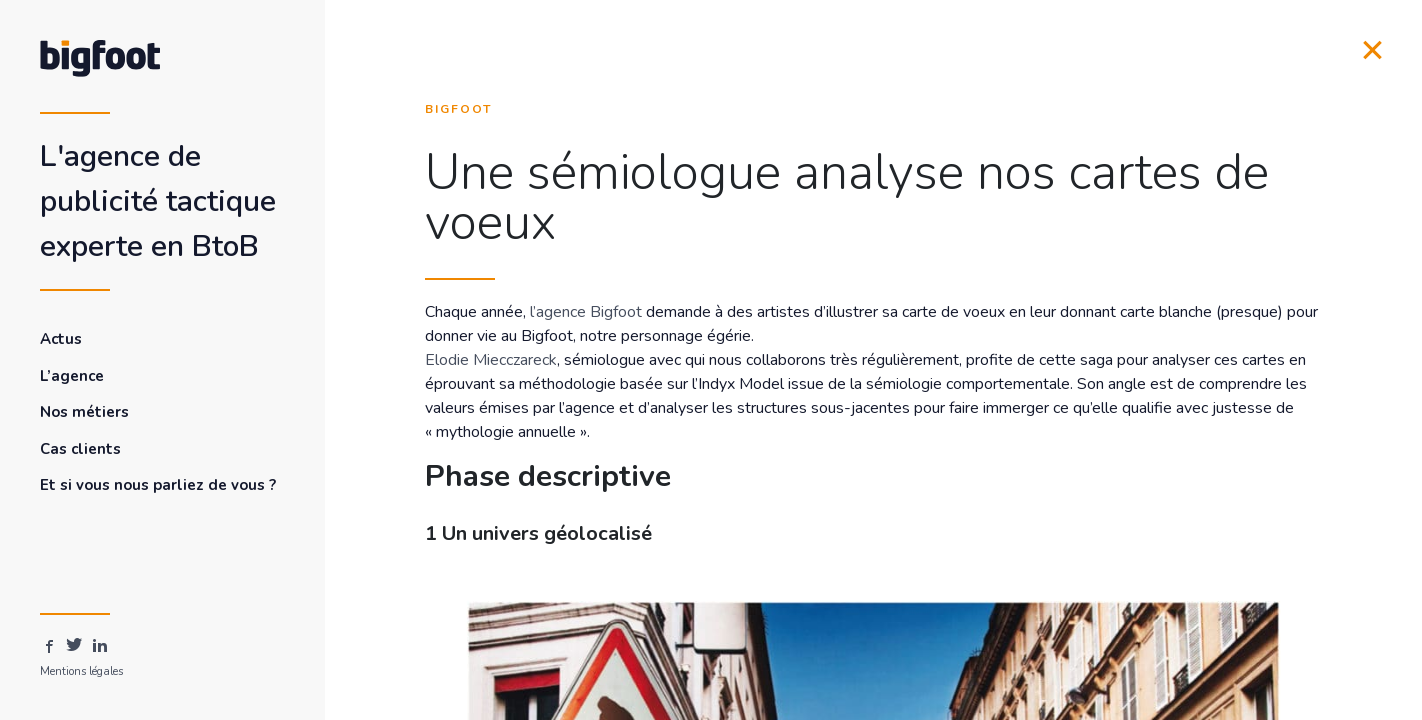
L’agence (72, 376)
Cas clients (80, 449)
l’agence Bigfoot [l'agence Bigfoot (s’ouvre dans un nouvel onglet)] (586, 312)
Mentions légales (81, 671)
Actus (61, 339)
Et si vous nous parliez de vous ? (158, 485)
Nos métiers (84, 412)
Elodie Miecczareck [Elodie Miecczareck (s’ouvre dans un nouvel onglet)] (491, 360)
